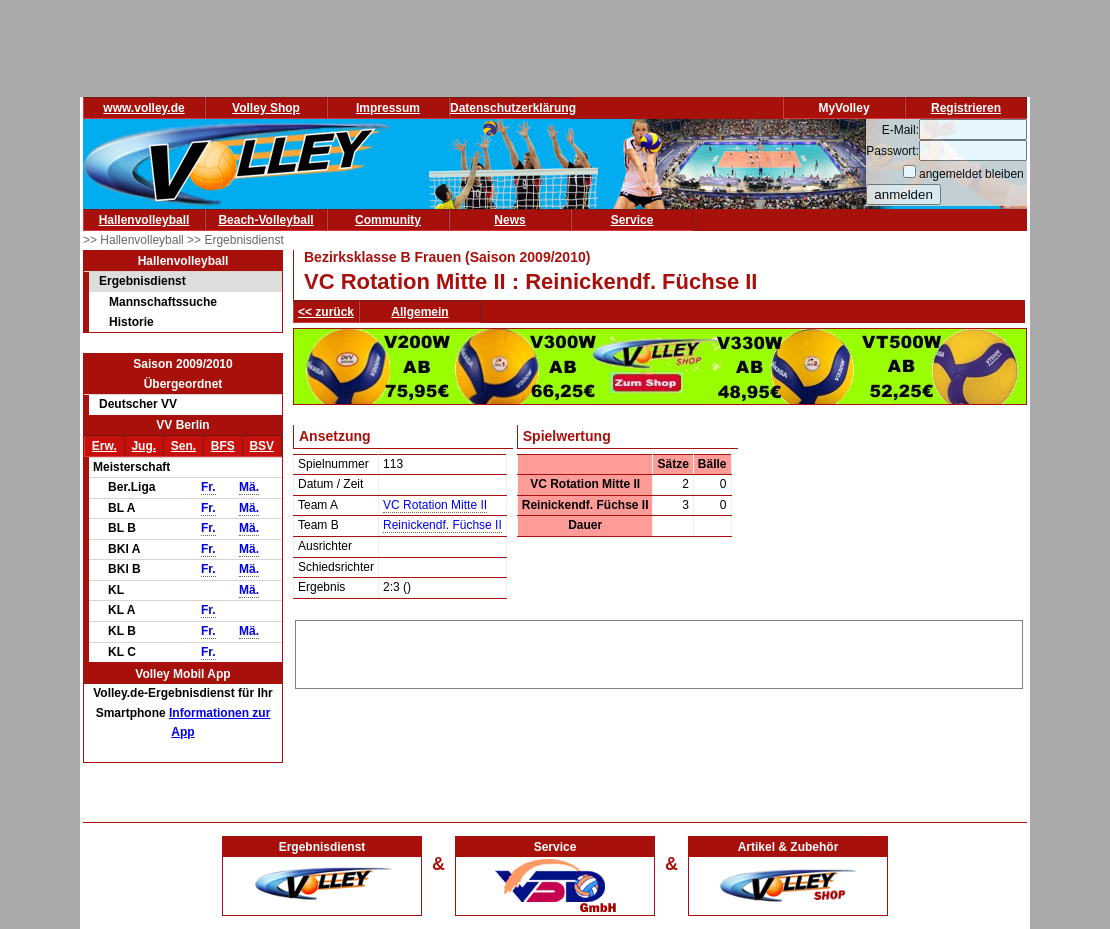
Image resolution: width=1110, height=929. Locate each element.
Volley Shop (266, 108)
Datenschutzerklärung (513, 108)
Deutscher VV (138, 404)
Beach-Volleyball (265, 220)
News (509, 220)
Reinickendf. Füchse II (442, 525)
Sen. (183, 446)
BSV (261, 446)
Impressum (388, 108)
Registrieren (966, 108)
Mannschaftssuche (163, 302)
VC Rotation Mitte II (435, 505)
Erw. (104, 446)
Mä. (249, 487)
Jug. (143, 446)
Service (632, 220)
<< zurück (326, 312)
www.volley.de (143, 108)
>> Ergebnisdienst (235, 240)
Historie (131, 322)
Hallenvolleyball (144, 220)
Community (388, 220)
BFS (223, 446)
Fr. (208, 487)
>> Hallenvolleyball (135, 240)
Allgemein (419, 312)
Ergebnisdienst (142, 281)
